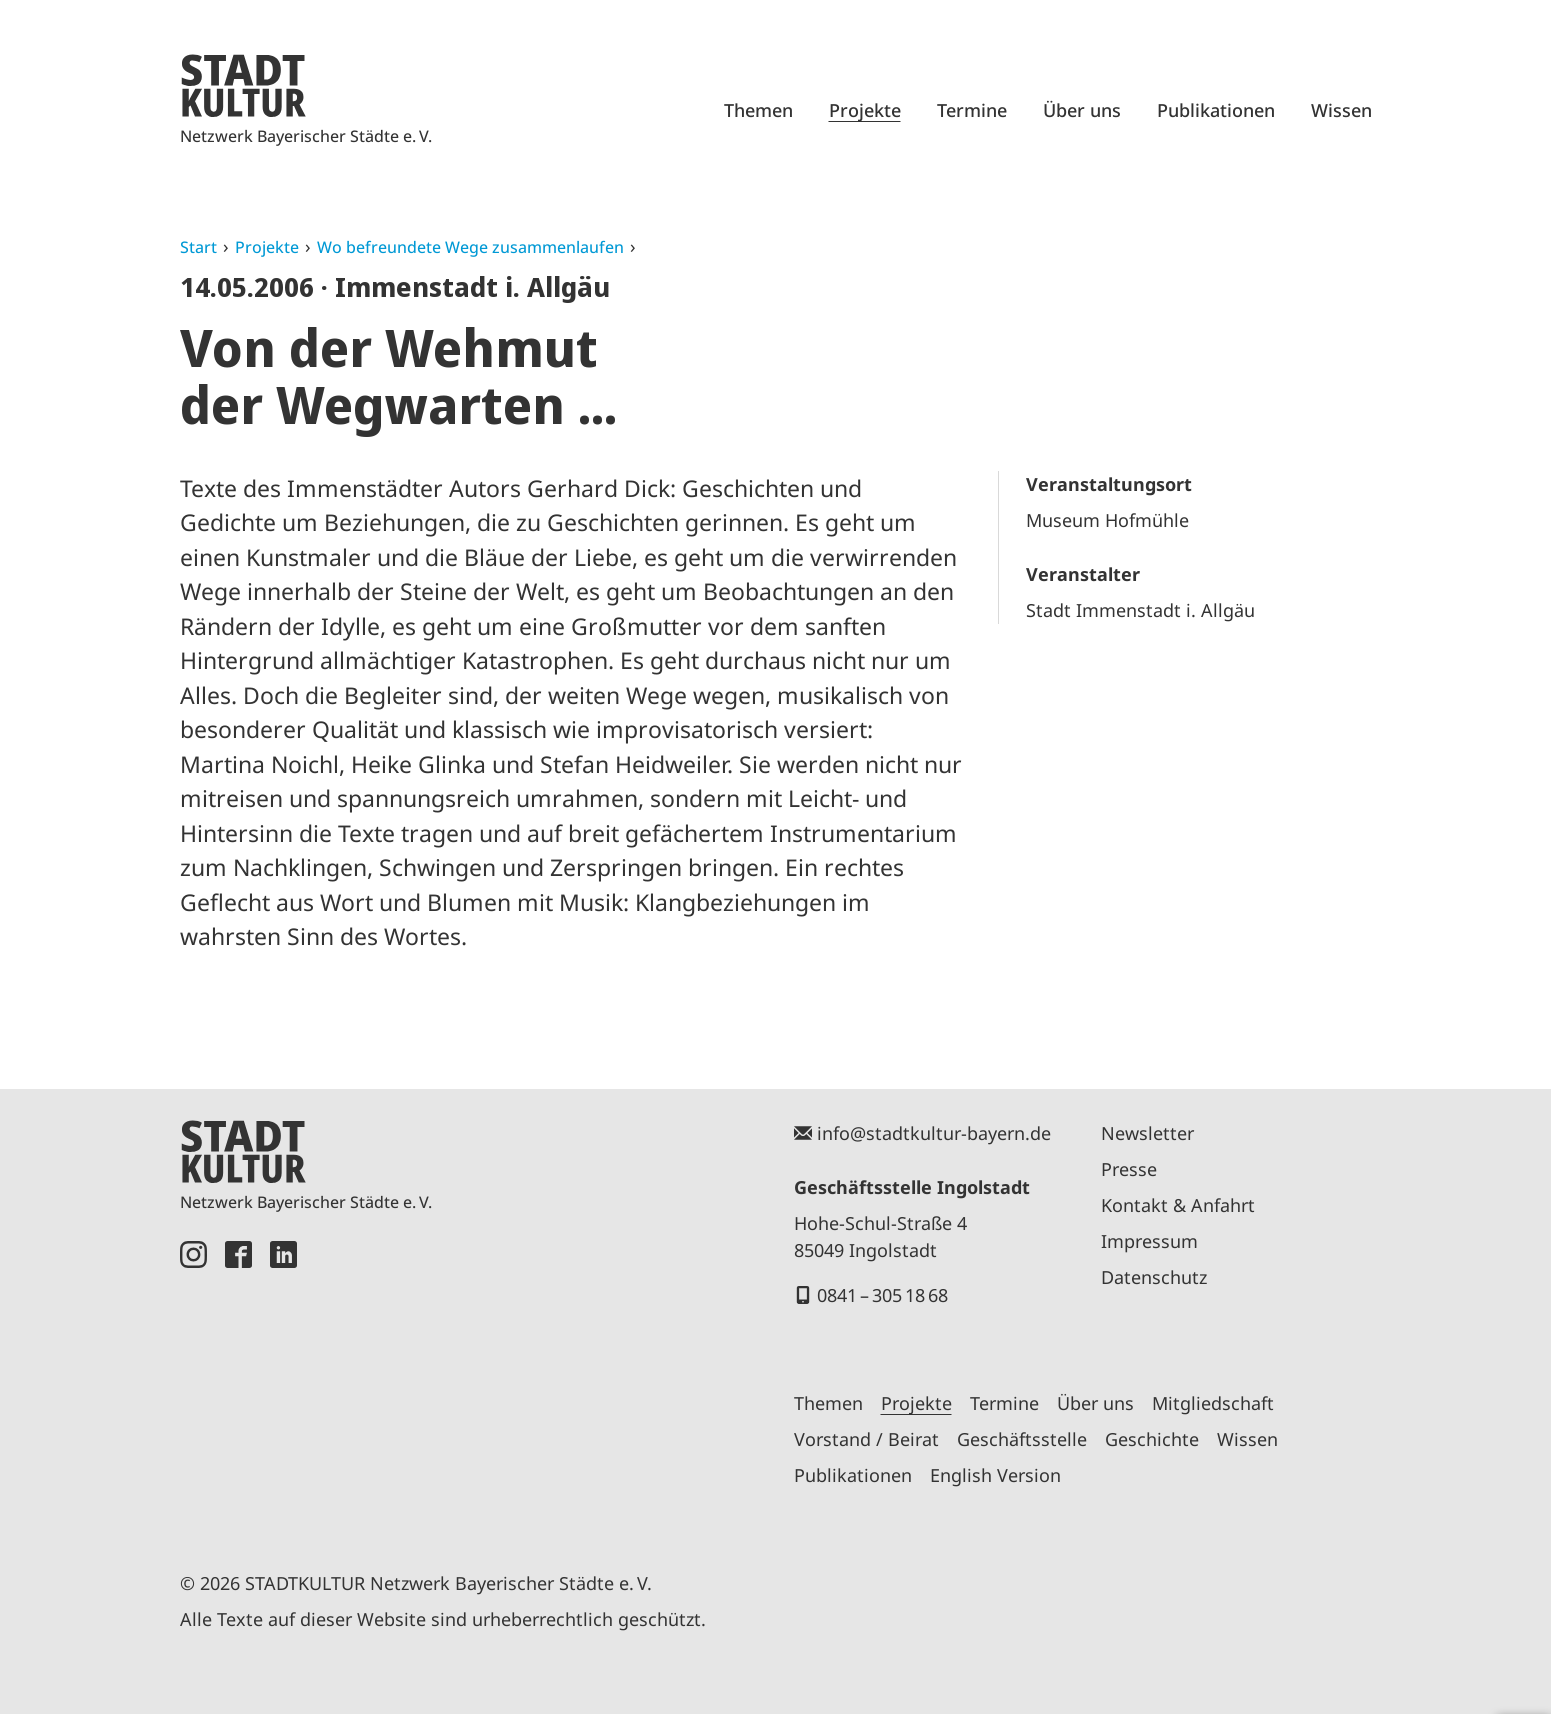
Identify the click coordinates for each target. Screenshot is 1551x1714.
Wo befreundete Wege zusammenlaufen (470, 247)
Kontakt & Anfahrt (1178, 1205)
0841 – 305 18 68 (882, 1295)
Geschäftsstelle (1022, 1439)
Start (198, 247)
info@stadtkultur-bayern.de (934, 1133)
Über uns (1082, 110)
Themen (758, 110)
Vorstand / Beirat (866, 1439)
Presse (1129, 1169)
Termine (972, 110)
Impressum (1149, 1241)
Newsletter (1147, 1133)
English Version (995, 1475)
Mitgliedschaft (1213, 1403)
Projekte (865, 110)
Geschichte (1152, 1439)
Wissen (1341, 110)
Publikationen (1216, 110)
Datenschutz (1154, 1277)
